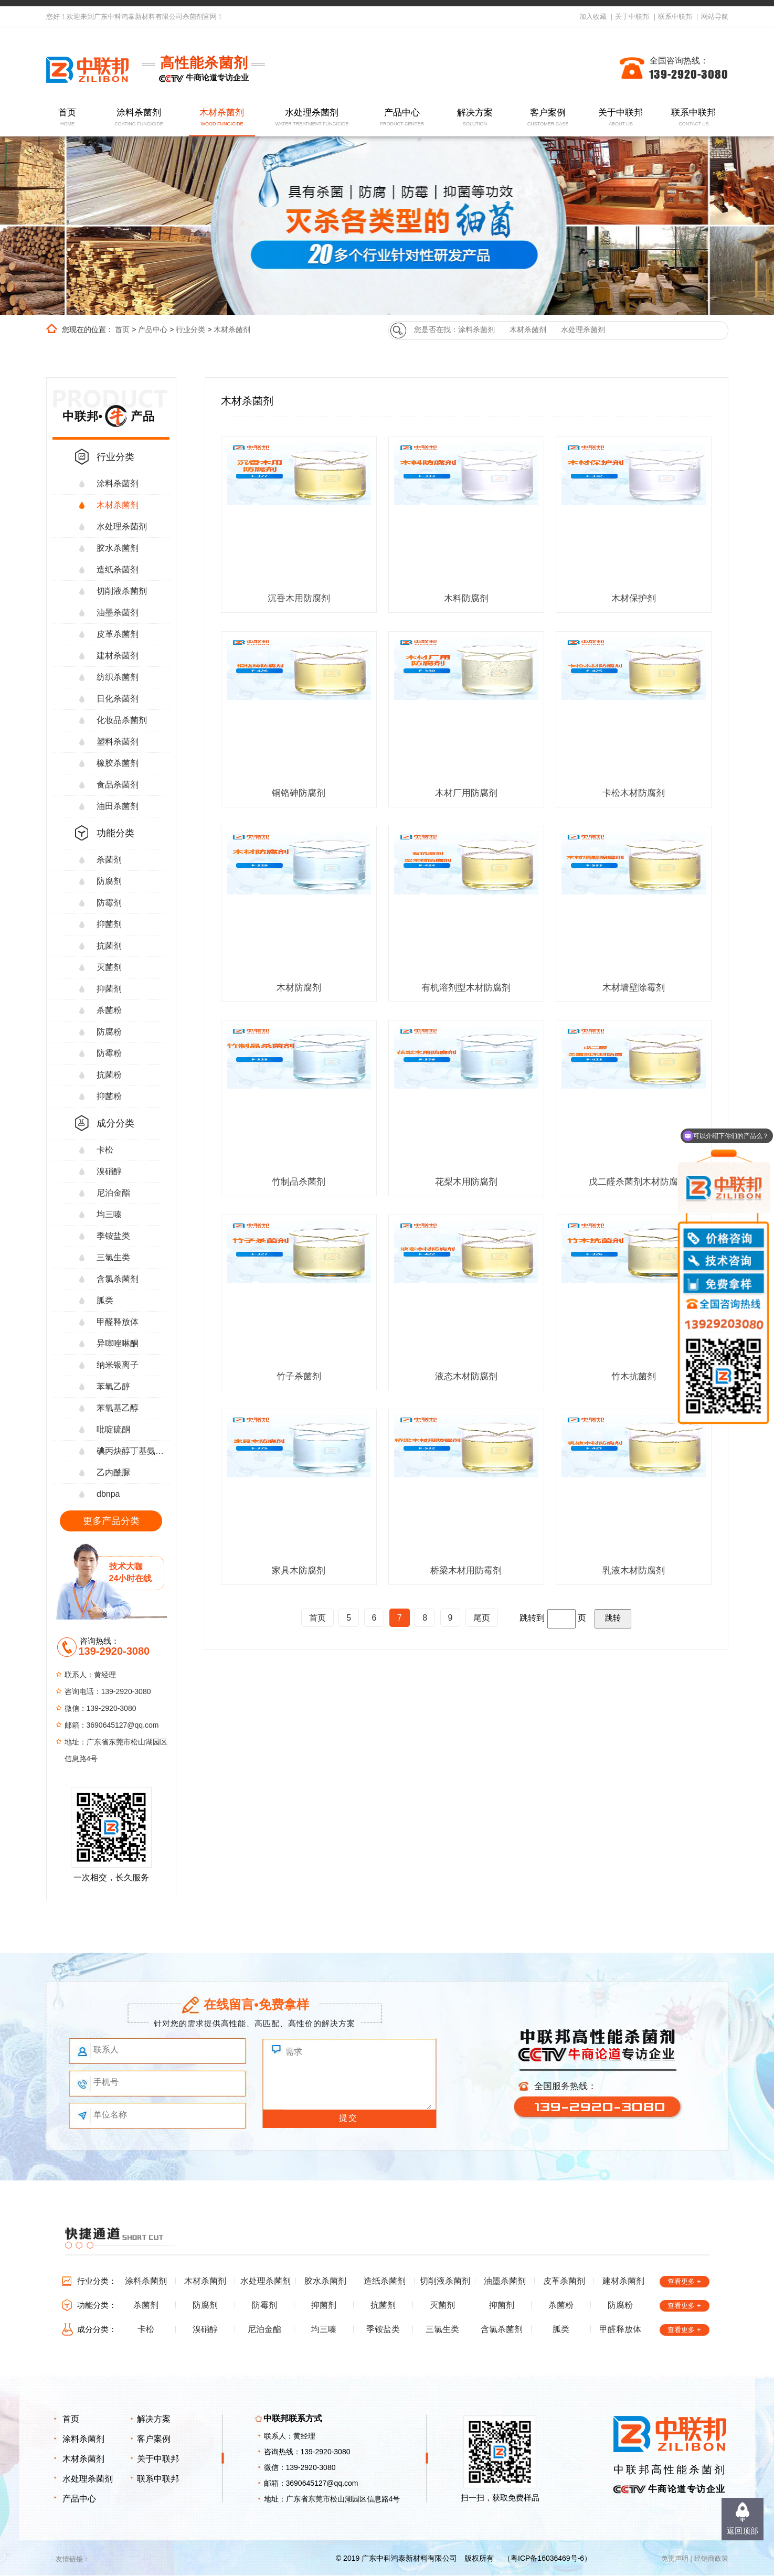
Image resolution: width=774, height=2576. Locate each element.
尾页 (481, 1617)
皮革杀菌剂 (118, 634)
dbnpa (108, 1493)
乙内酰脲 (113, 1472)
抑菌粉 (109, 1096)
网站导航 (714, 16)
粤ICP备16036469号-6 (547, 2558)
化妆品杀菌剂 (122, 720)
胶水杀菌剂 (118, 548)
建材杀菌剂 (118, 655)
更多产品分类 (111, 1521)
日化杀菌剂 (118, 698)
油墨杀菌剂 (118, 612)
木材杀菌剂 (222, 118)
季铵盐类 (113, 1235)
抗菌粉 (109, 1074)
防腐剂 (109, 881)
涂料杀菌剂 (138, 118)
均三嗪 (109, 1214)
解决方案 (475, 118)
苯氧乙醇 (113, 1386)
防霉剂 (109, 902)
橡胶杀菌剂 (118, 763)
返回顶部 (742, 2530)
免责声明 (674, 2558)
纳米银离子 (118, 1364)
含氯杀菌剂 (118, 1278)
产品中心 (402, 118)
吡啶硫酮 (113, 1429)
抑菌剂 (109, 924)
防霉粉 (109, 1053)
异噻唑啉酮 (118, 1343)
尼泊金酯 (113, 1192)
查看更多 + (684, 2281)
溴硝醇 (109, 1171)
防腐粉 (109, 1031)
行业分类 (190, 329)
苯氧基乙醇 (118, 1407)
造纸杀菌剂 (118, 569)
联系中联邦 (675, 16)
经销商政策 (711, 2558)
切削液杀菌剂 (122, 591)
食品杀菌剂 (118, 784)
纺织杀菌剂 (118, 677)
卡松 (105, 1149)
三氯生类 (113, 1257)
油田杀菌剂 (118, 806)
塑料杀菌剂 (118, 741)
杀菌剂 (109, 859)
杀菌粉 (109, 1010)
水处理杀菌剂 (311, 118)
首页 (67, 118)
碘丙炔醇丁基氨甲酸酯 (133, 1450)
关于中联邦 (632, 16)
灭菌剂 (109, 967)
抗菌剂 (109, 945)
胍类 (105, 1300)
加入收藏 (593, 16)
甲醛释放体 (118, 1321)
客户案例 (547, 118)
